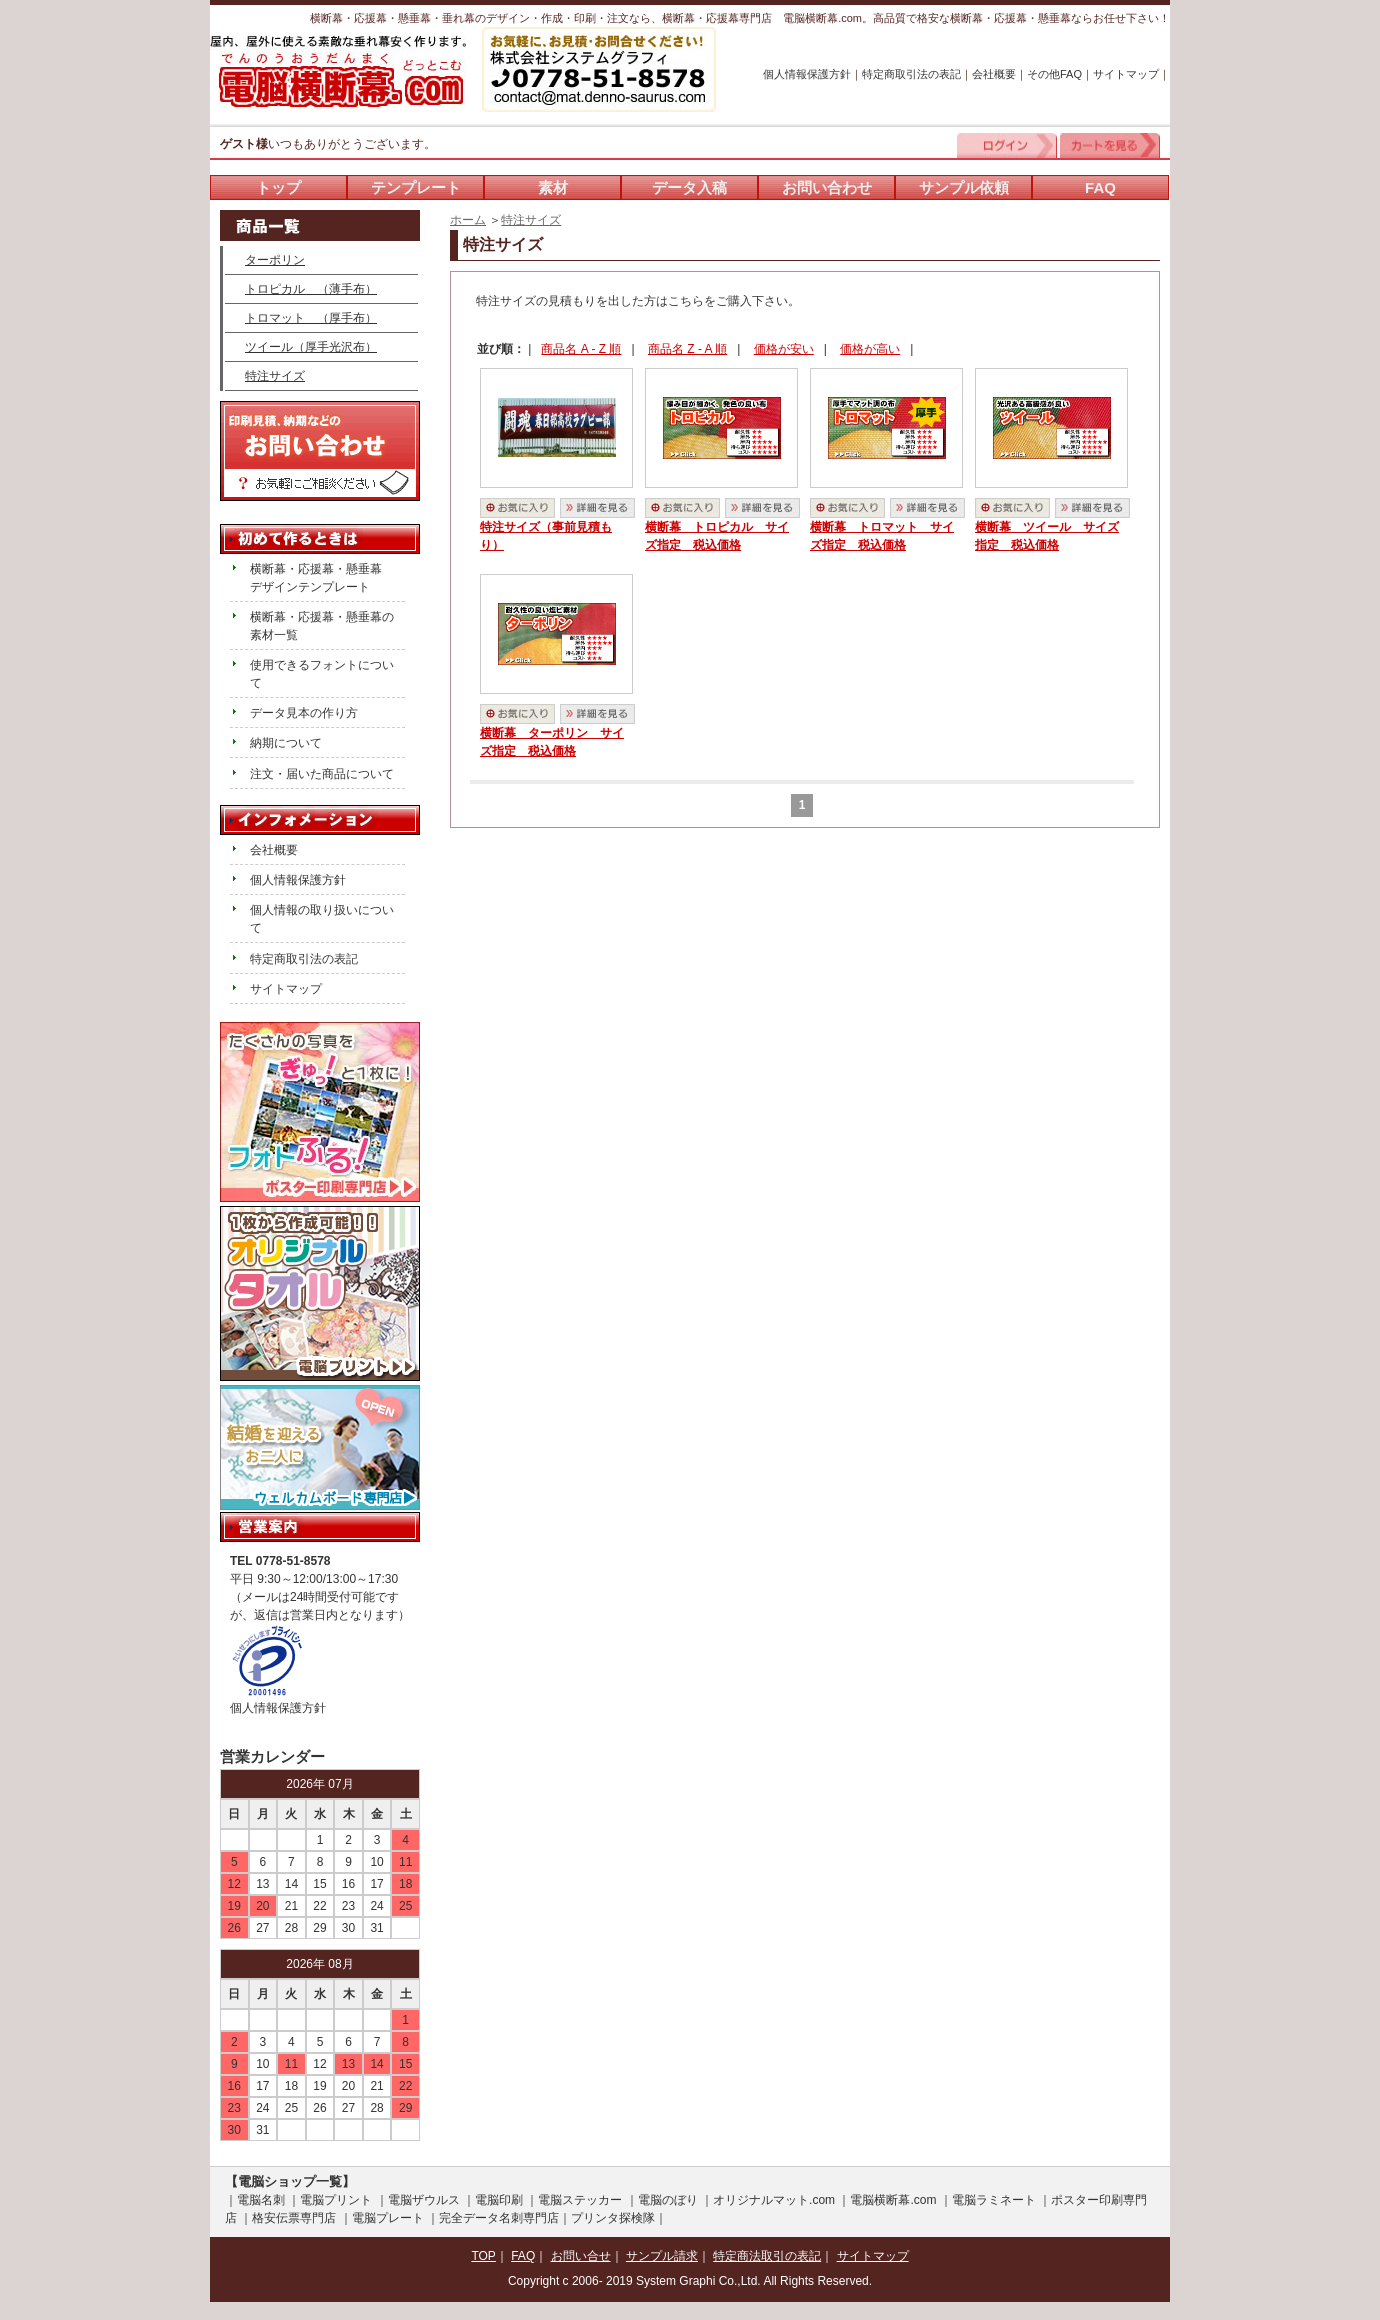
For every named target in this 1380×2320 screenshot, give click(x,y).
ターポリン (275, 260)
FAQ (1100, 187)
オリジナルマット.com (774, 2200)
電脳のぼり (668, 2200)
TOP (483, 2256)
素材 (553, 187)
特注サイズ (531, 220)
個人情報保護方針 (807, 74)
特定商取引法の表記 (911, 74)
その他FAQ (1054, 74)
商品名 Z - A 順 (687, 349)
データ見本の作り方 (304, 713)
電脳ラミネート (994, 2200)
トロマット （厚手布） (311, 318)
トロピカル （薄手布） (311, 289)
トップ (278, 187)
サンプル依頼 (964, 187)
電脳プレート (388, 2218)
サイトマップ (1126, 74)
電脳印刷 (499, 2200)
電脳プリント (336, 2200)
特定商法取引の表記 (767, 2256)
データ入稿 (689, 187)
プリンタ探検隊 (613, 2218)
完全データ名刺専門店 (499, 2218)
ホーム (468, 220)
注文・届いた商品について (322, 774)
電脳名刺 (261, 2200)
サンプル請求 (662, 2256)
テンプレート (416, 187)
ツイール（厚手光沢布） (311, 347)
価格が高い (870, 349)
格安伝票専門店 (294, 2218)
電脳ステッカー (580, 2200)
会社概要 (994, 74)
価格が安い (784, 349)
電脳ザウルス (424, 2200)
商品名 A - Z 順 (581, 349)
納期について (286, 743)
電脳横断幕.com (893, 2200)
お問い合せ (581, 2256)
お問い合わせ (827, 187)
